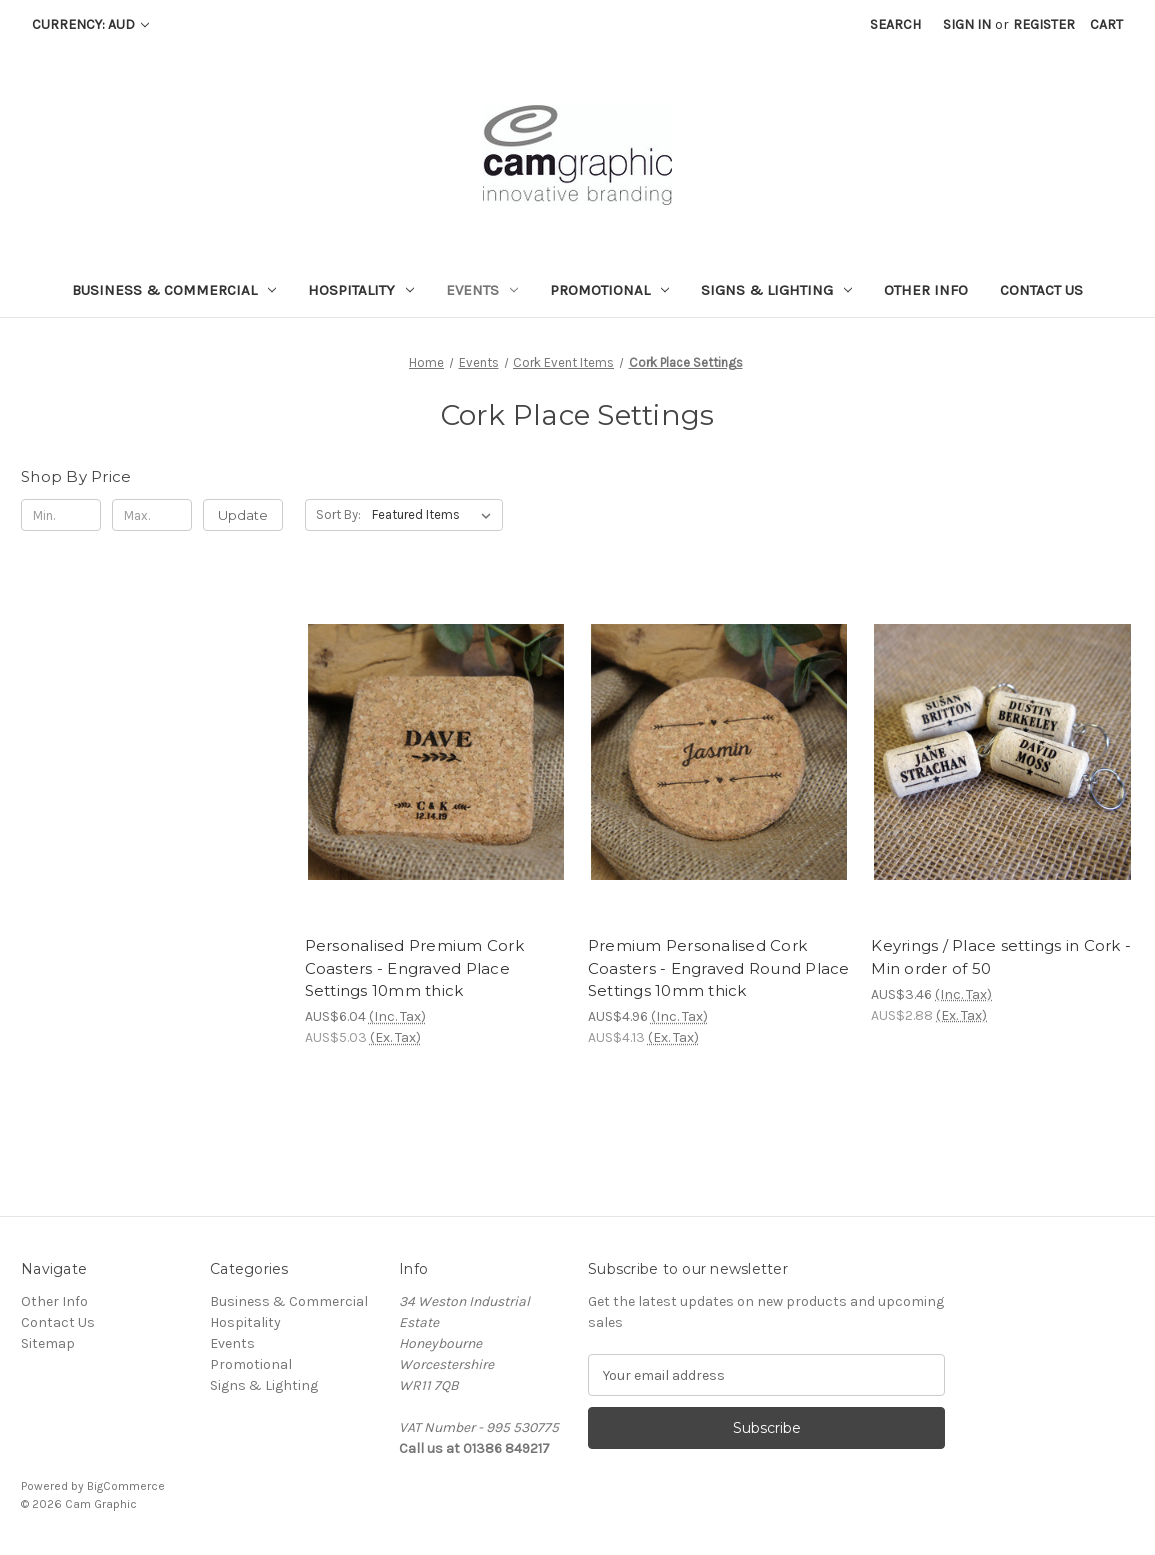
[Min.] (61, 515)
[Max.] (152, 515)
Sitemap (48, 1343)
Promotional (609, 290)
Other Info (926, 290)
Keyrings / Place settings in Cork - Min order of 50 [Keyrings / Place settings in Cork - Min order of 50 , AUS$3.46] (1001, 957)
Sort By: (338, 514)
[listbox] (435, 515)
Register (1044, 24)
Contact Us (1041, 290)
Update (243, 515)
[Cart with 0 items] (1106, 24)
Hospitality (361, 290)
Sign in (967, 24)
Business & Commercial (174, 290)
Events (482, 290)
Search (895, 24)
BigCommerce (126, 1486)
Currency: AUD (90, 24)
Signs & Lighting (776, 290)
